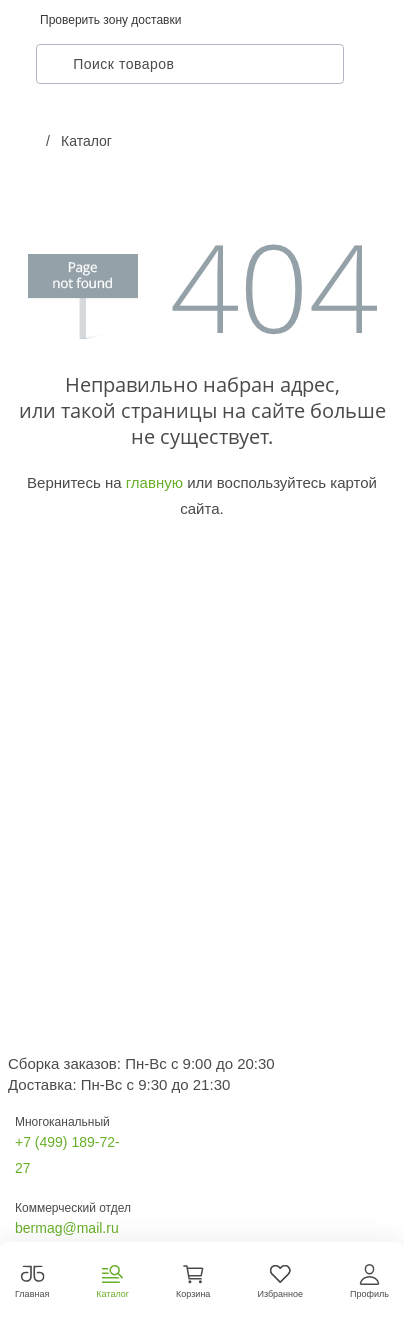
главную (154, 482)
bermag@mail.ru (67, 1228)
